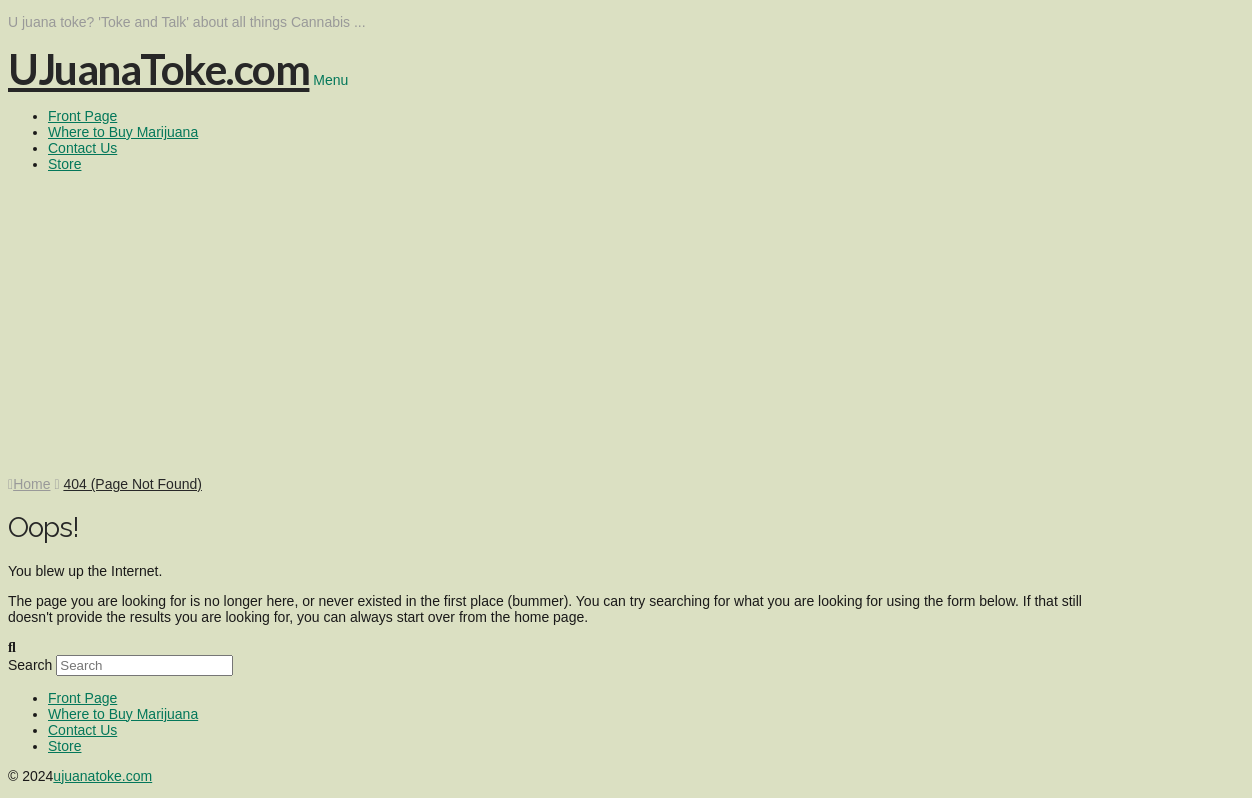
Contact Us (82, 730)
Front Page (82, 698)
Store (64, 746)
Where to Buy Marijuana (123, 714)
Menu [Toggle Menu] (330, 80)
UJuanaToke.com (158, 69)
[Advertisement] (626, 326)
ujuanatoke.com (102, 776)
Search (30, 665)
